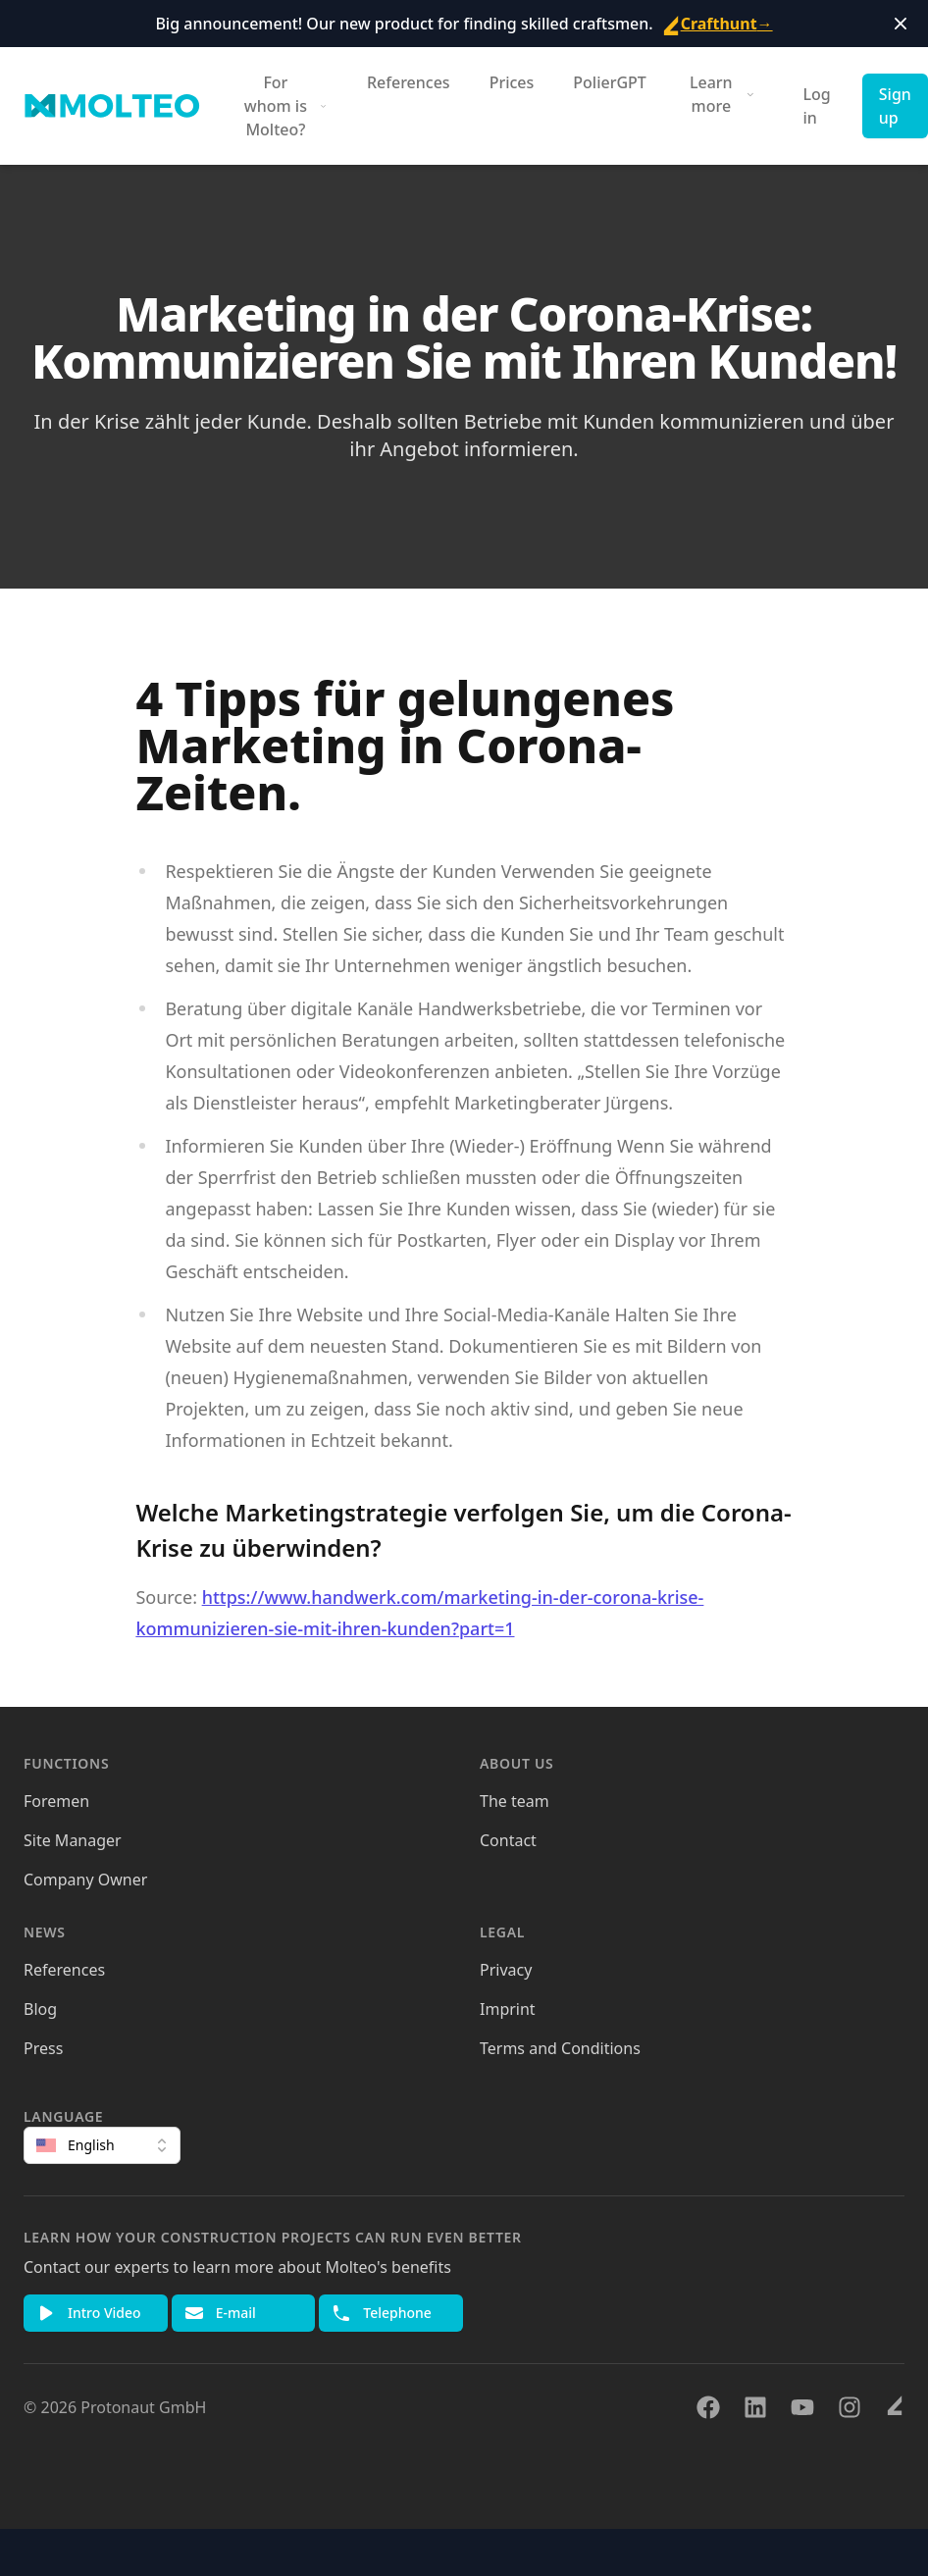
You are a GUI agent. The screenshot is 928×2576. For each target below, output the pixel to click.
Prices (512, 82)
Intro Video (88, 2313)
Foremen (56, 1801)
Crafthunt (717, 23)
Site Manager (73, 1840)
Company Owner (85, 1879)
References (408, 82)
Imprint (508, 2009)
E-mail (220, 2313)
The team (514, 1801)
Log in (817, 106)
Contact (508, 1840)
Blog (40, 2009)
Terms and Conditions (560, 2048)
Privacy (506, 1970)
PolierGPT (609, 82)
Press (43, 2048)
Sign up (895, 106)
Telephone (382, 2313)
